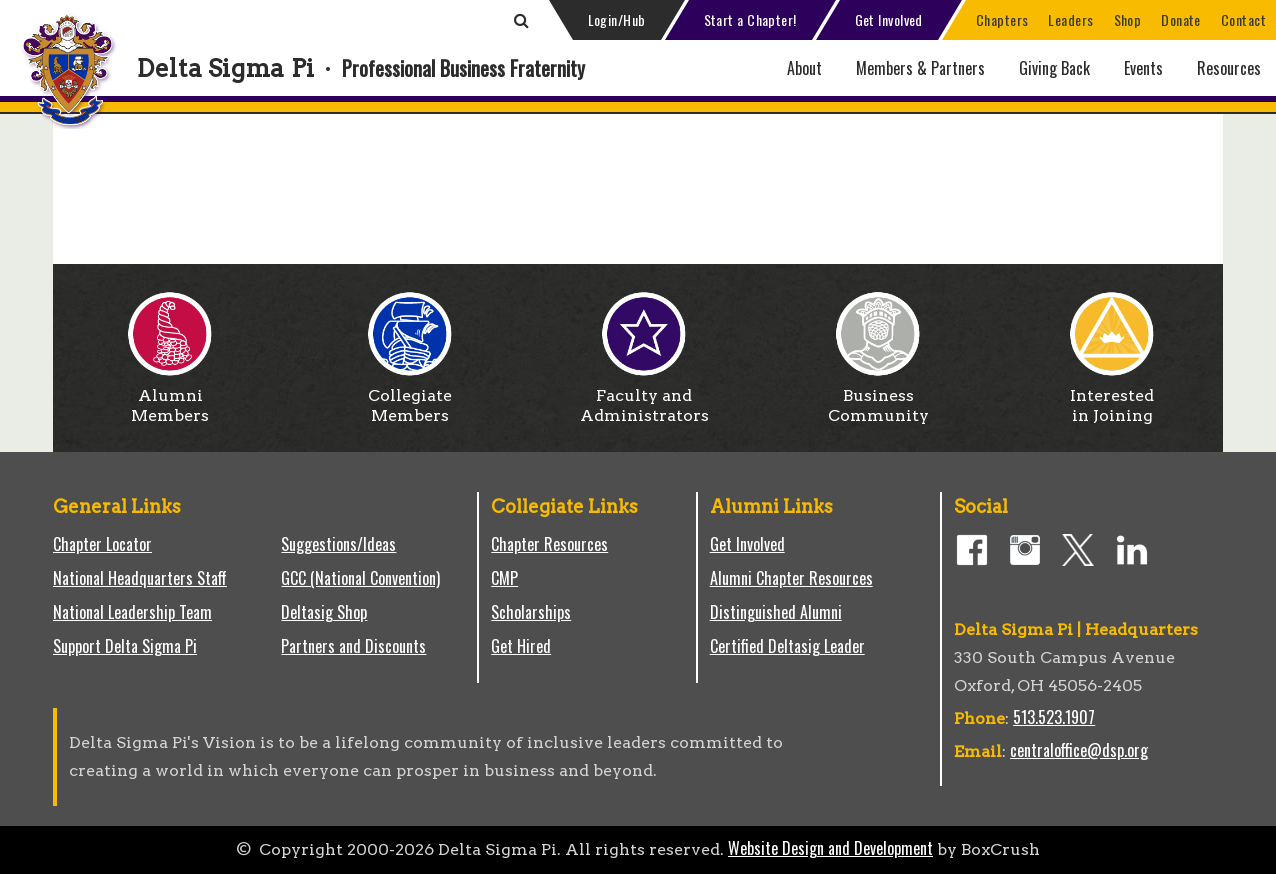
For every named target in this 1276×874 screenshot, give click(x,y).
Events (1143, 68)
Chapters (1002, 19)
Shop (1128, 19)
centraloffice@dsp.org (1079, 750)
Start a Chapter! (750, 19)
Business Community (878, 398)
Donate (1181, 19)
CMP (504, 578)
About (804, 68)
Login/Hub (617, 19)
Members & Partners (920, 68)
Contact (1243, 19)
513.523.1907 (1054, 717)
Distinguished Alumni (776, 612)
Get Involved (889, 19)
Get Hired (521, 646)
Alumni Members (170, 398)
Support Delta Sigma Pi (125, 646)
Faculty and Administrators (644, 398)
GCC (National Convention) (360, 578)
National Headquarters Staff (140, 578)
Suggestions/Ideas (338, 544)
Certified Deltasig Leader (787, 646)
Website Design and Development (830, 848)
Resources (1229, 68)
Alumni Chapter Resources (791, 578)
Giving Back (1054, 68)
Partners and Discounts (353, 646)
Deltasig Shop (324, 612)
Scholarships (531, 612)
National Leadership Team (132, 612)
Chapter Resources (549, 544)
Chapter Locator (102, 544)
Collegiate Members (410, 398)
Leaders (1070, 19)
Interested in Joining (1112, 398)
